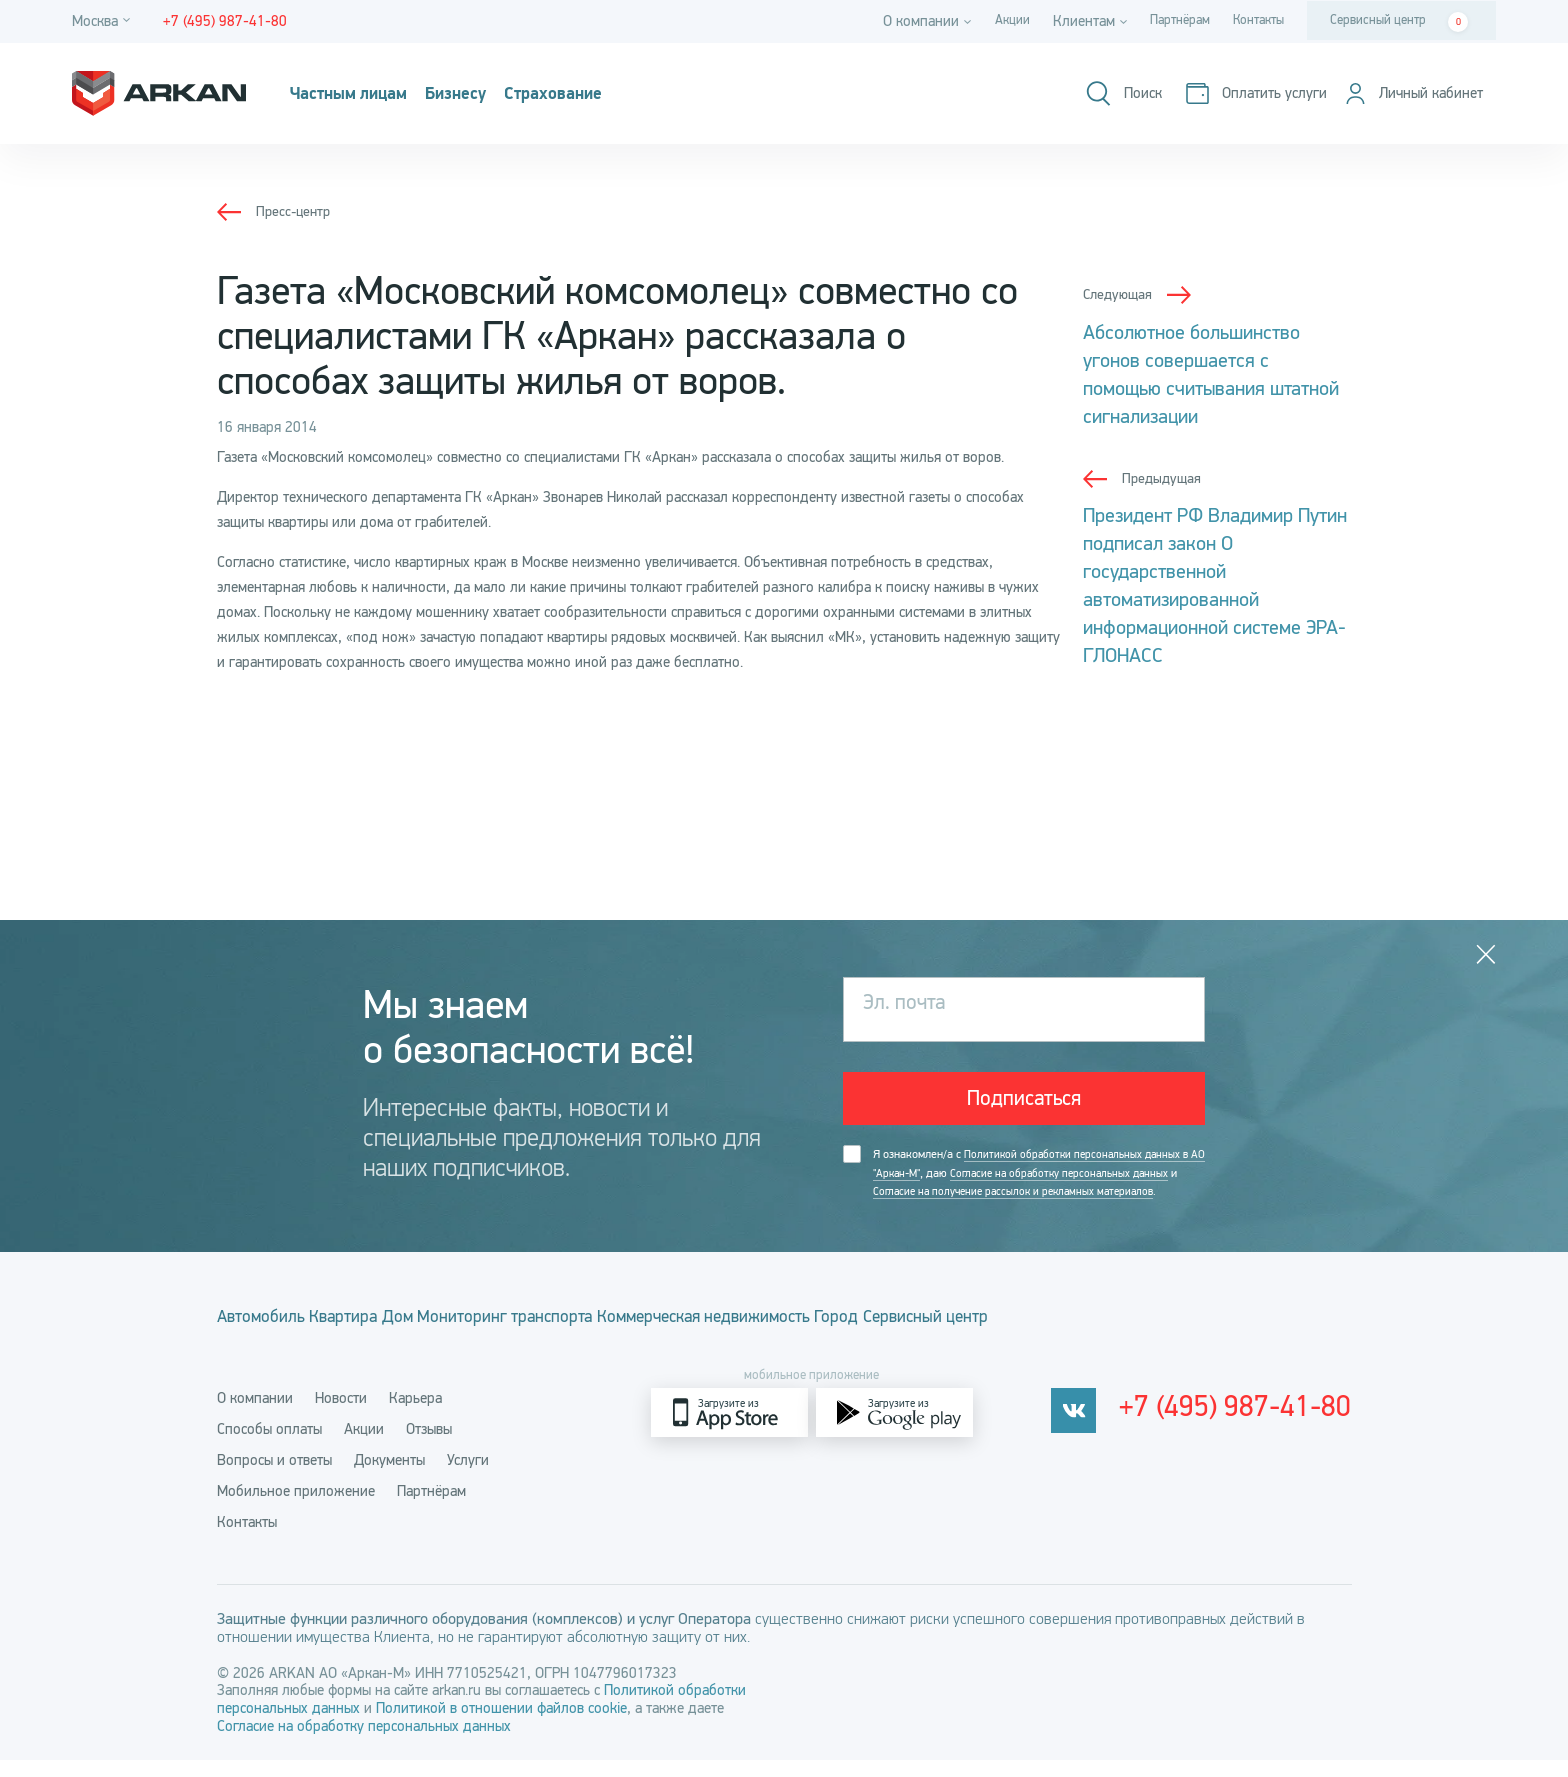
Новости (341, 1415)
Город (1019, 1342)
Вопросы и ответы (274, 1477)
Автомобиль (263, 1342)
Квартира (380, 1342)
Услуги (468, 1477)
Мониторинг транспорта (608, 1342)
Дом (467, 1342)
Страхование (628, 94)
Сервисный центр (1399, 22)
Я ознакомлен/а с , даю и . (1030, 1188)
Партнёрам (1164, 21)
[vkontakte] (1100, 1429)
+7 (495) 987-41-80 (1250, 1430)
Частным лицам (368, 94)
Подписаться (1024, 1099)
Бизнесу (505, 94)
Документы (389, 1477)
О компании (255, 1415)
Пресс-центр (295, 211)
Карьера (415, 1415)
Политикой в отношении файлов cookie (501, 1725)
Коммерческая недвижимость (848, 1342)
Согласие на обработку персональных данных (364, 1743)
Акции (988, 21)
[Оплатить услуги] (1237, 93)
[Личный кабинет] (1405, 93)
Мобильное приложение (296, 1508)
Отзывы (429, 1446)
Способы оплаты (269, 1446)
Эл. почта (911, 1004)
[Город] (104, 21)
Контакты (1253, 21)
